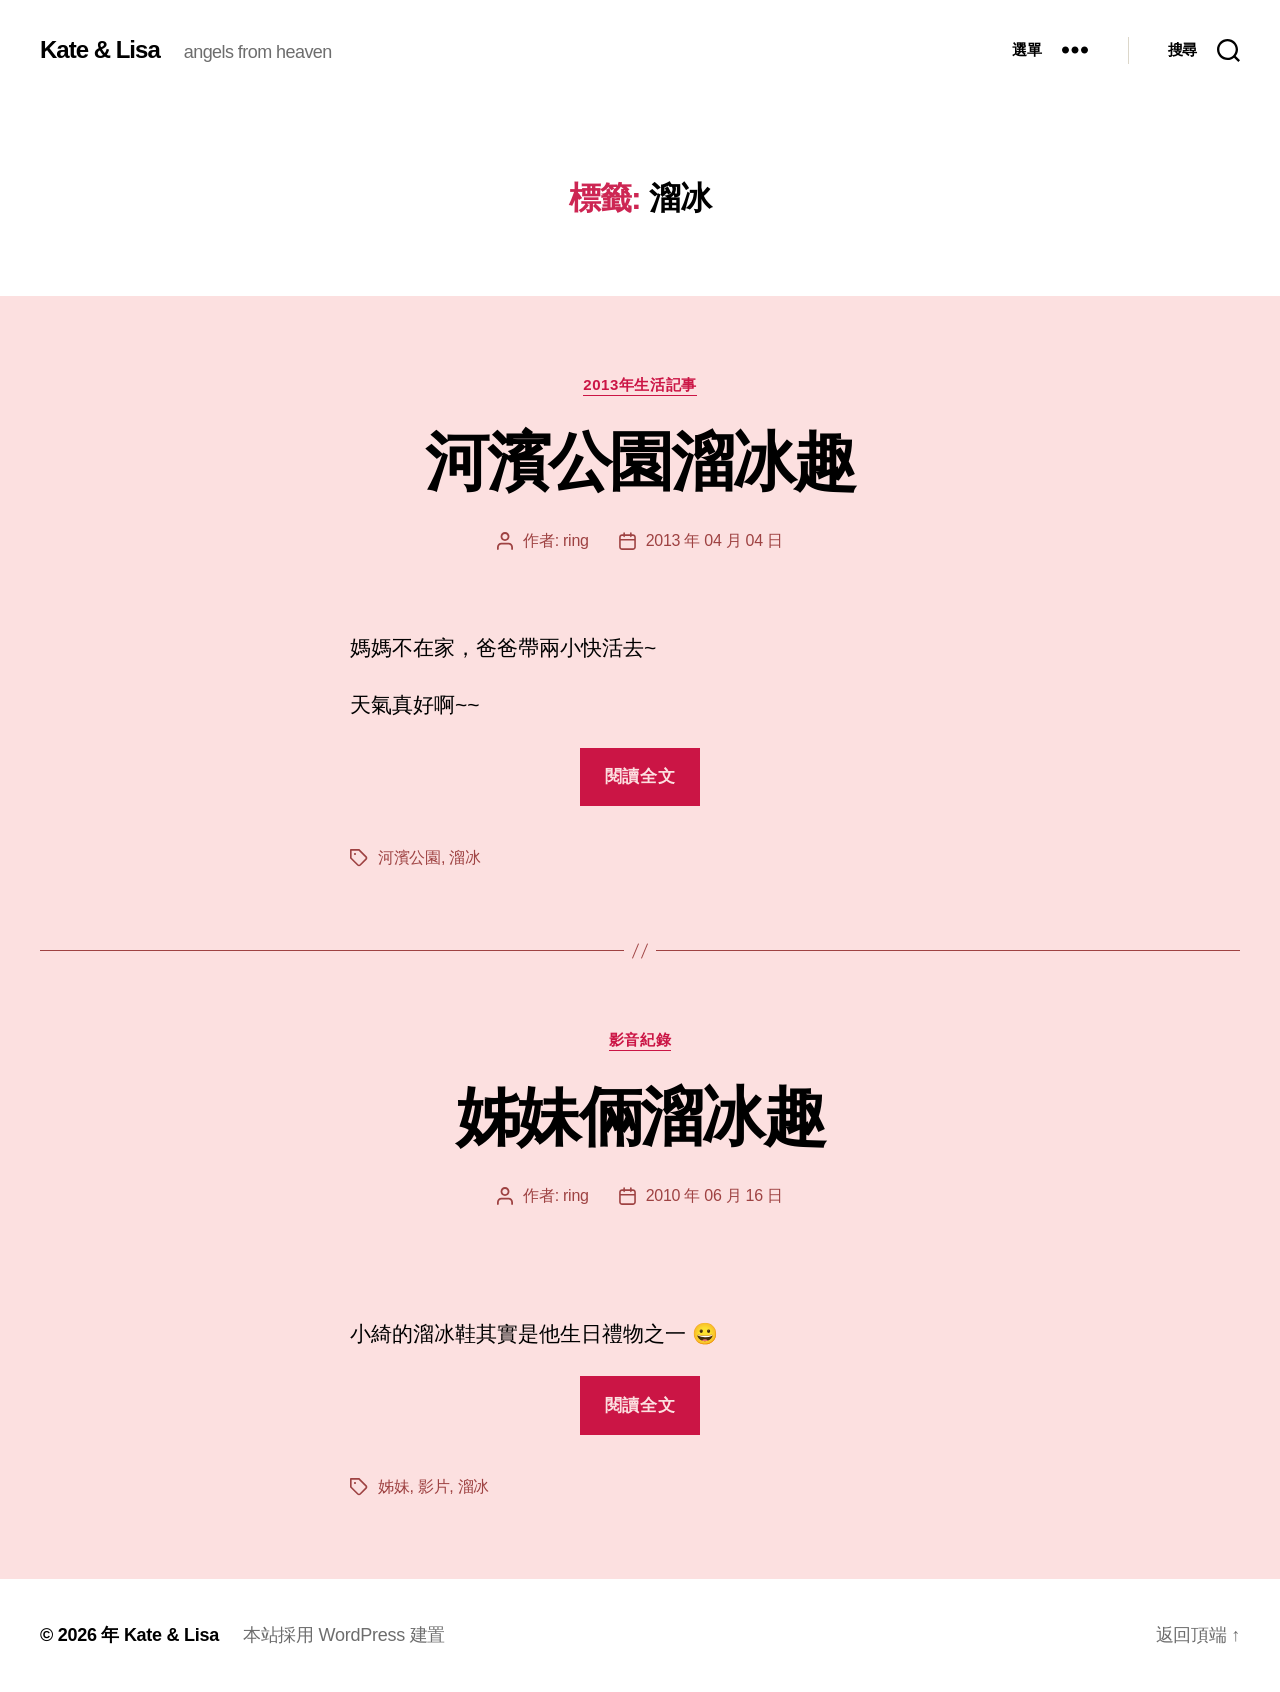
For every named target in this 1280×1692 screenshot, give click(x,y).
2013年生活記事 (639, 384)
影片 (433, 1486)
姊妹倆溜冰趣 (640, 1117)
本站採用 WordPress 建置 (344, 1635)
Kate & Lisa (100, 50)
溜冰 (464, 857)
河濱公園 (409, 857)
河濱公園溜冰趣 (639, 462)
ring (576, 540)
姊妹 (393, 1486)
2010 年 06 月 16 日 (714, 1195)
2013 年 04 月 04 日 (714, 540)
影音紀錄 (640, 1039)
